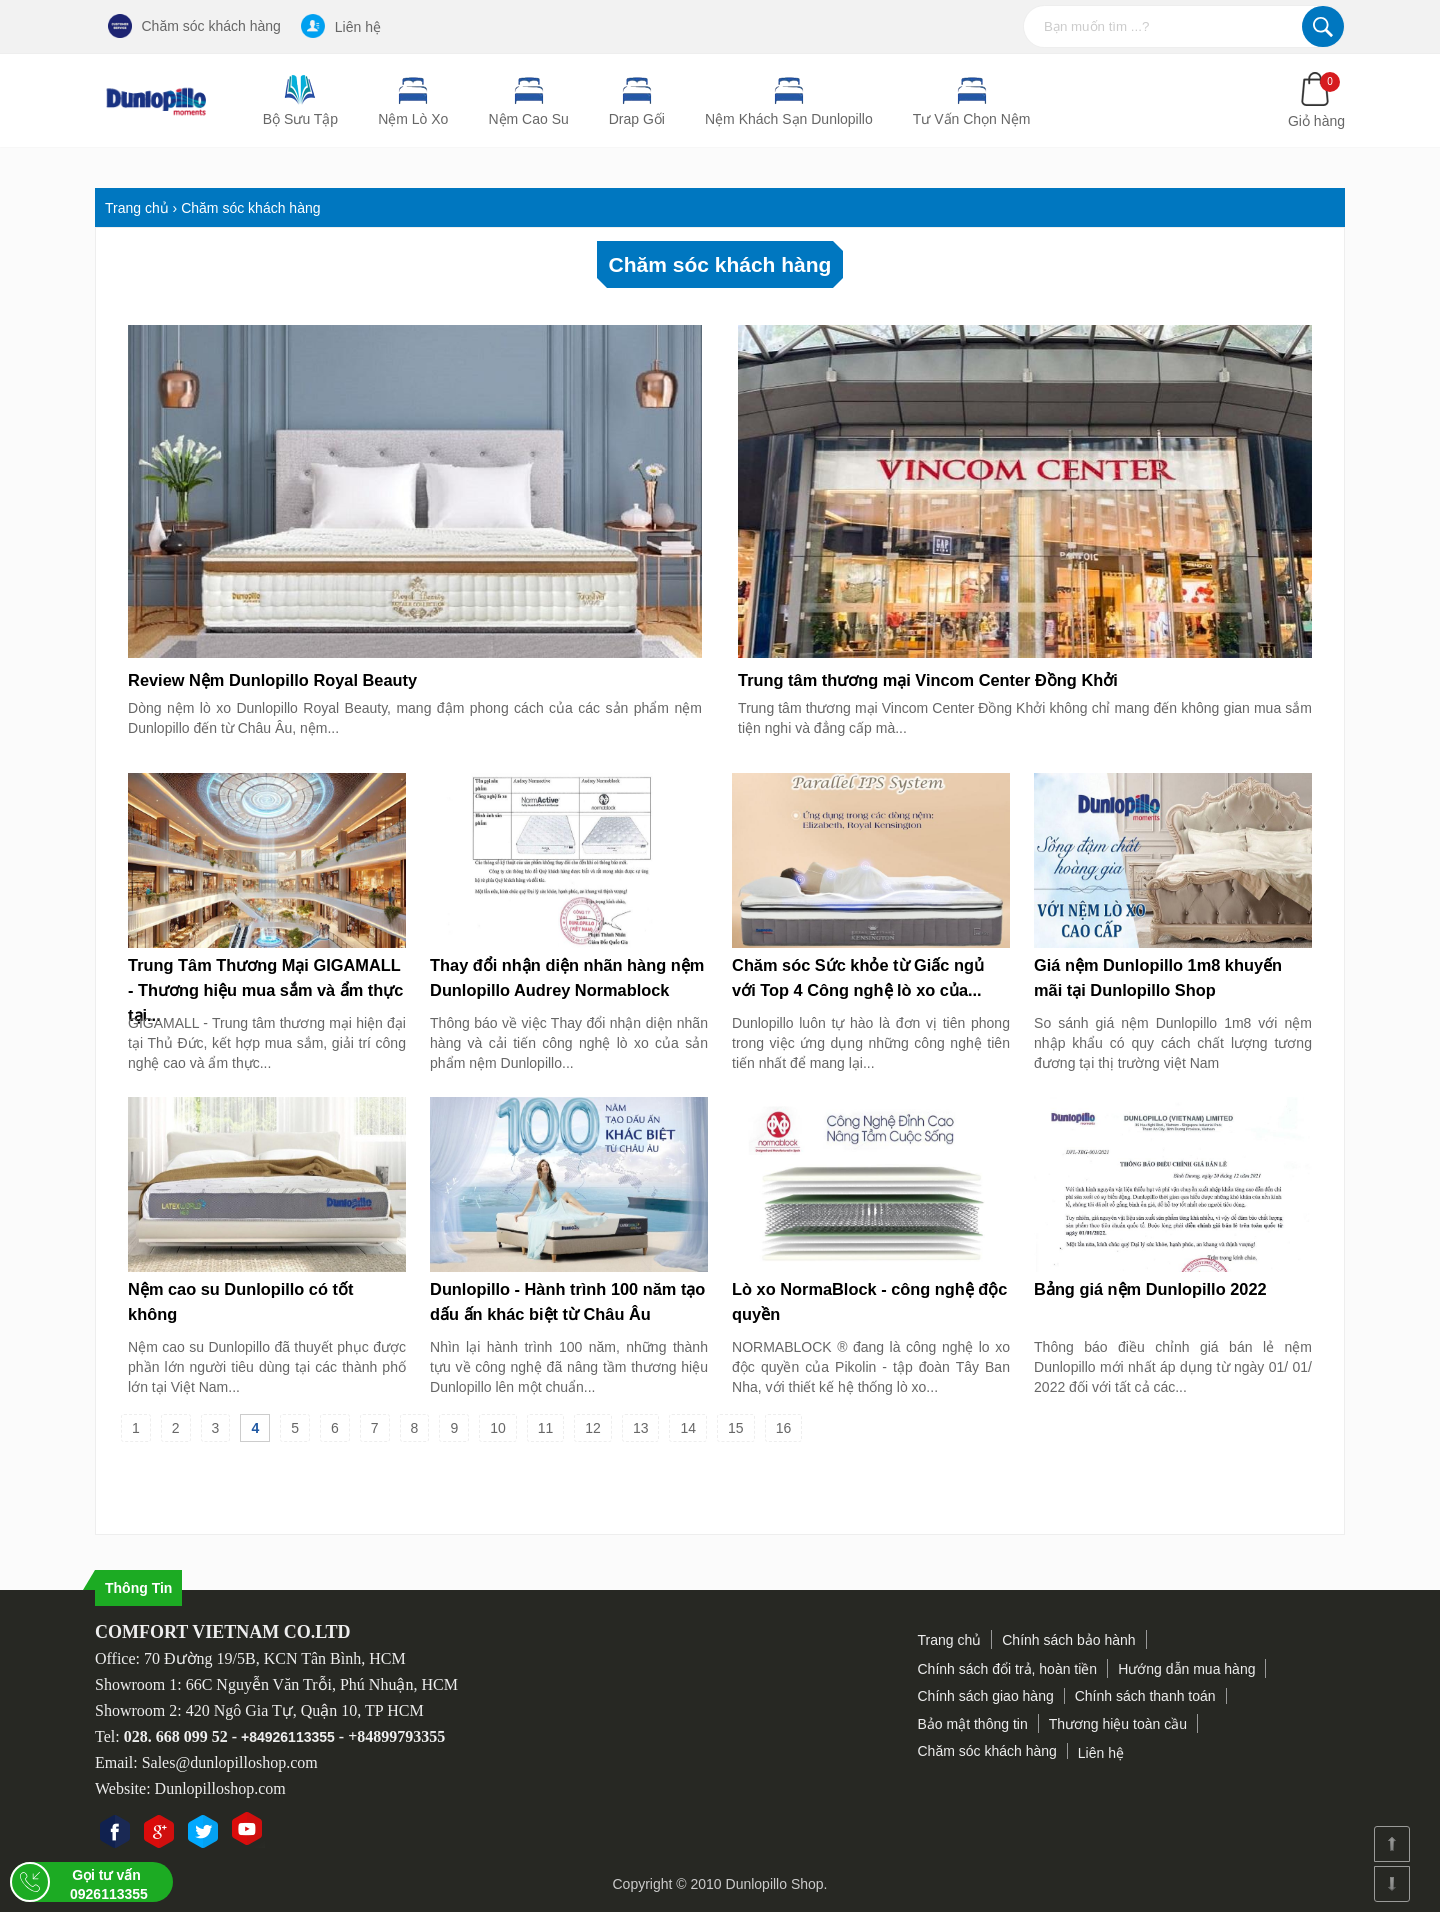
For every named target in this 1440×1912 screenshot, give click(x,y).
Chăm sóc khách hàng (194, 26)
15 (736, 1428)
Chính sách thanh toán (1145, 1696)
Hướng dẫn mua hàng (1186, 1669)
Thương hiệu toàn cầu (1118, 1724)
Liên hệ (341, 26)
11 (546, 1428)
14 (688, 1428)
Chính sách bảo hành (1068, 1640)
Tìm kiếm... (1323, 26)
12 (593, 1428)
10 (498, 1428)
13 (641, 1428)
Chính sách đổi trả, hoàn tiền (1008, 1669)
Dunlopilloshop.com (220, 1788)
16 (784, 1428)
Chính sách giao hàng (986, 1696)
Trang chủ (950, 1640)
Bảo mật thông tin (973, 1724)
